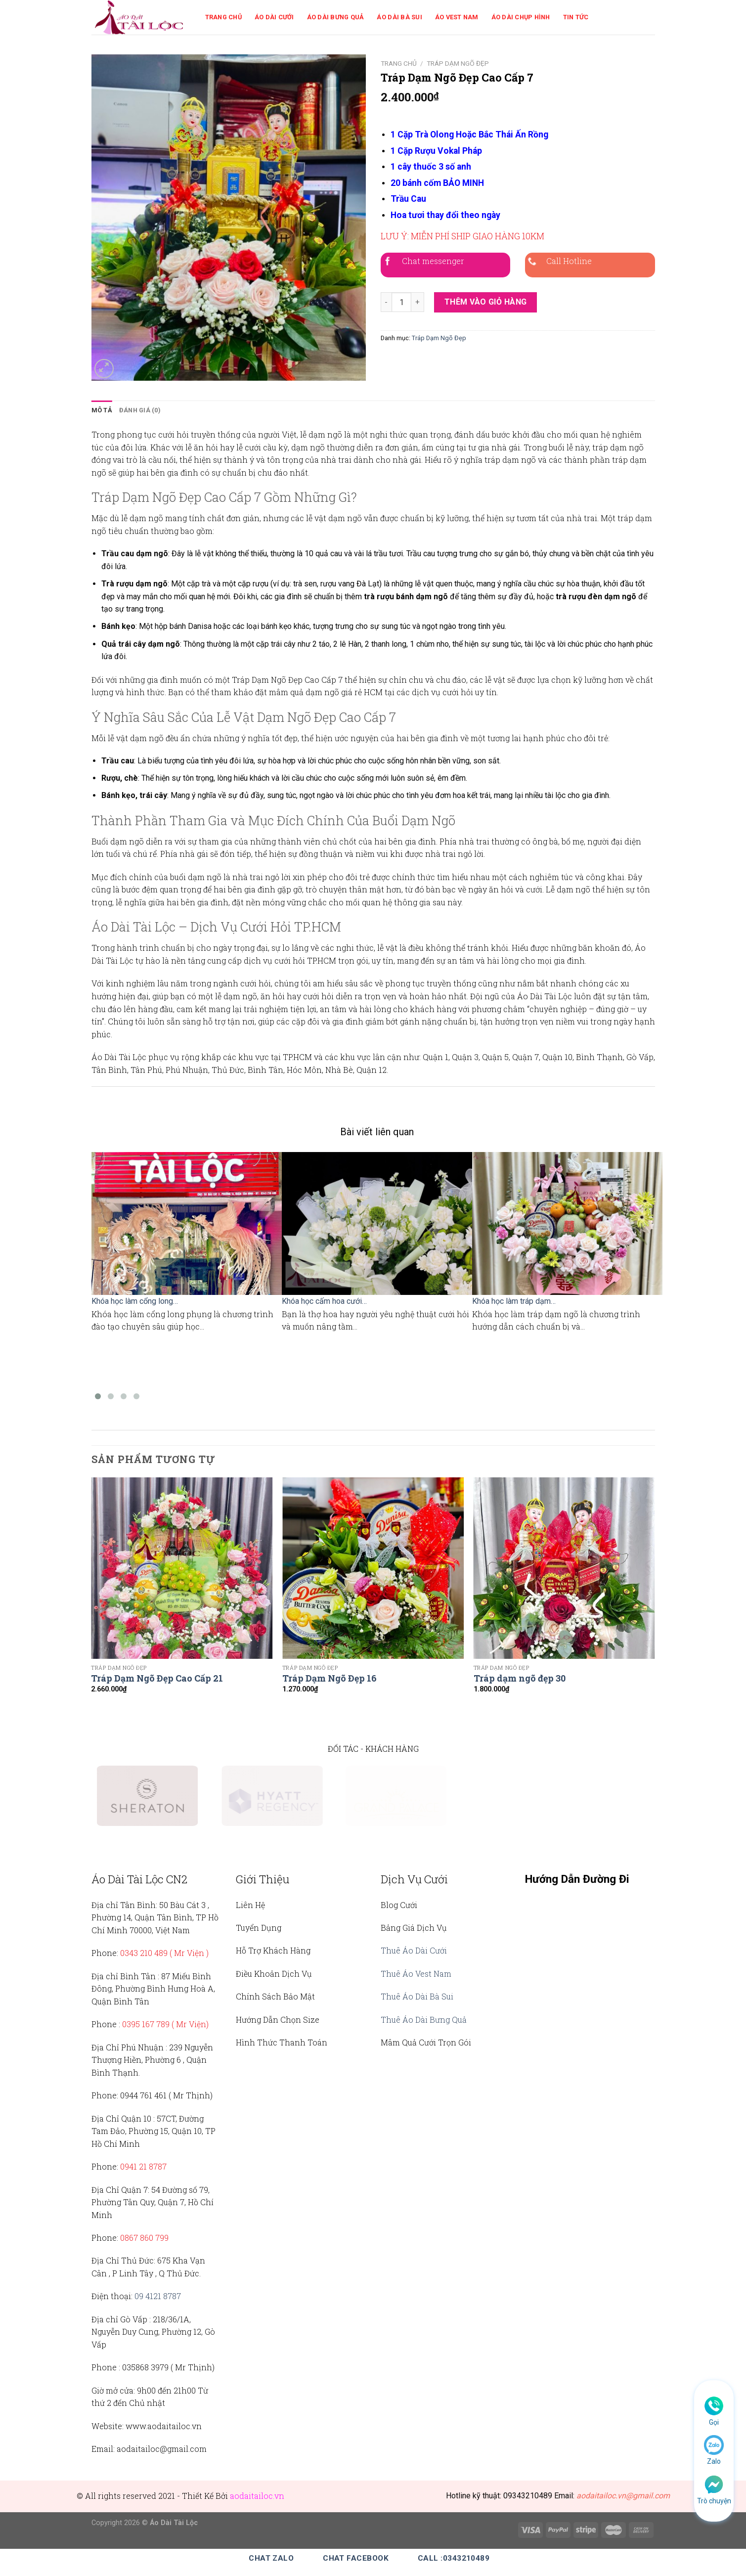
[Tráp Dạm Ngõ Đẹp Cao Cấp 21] (181, 1568)
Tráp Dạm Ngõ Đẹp (458, 63)
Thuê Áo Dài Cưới (414, 1950)
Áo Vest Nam (457, 17)
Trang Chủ (223, 17)
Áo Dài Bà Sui (399, 17)
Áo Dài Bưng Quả (335, 17)
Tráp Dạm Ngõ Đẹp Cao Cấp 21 (157, 1678)
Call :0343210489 (453, 2558)
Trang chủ (399, 63)
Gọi (714, 2422)
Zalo (714, 2461)
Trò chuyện (714, 2501)
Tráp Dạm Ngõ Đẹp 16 (329, 1678)
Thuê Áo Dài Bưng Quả (424, 2019)
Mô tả (101, 410)
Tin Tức (576, 17)
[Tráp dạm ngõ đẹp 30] (564, 1568)
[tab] (101, 410)
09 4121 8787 (157, 2296)
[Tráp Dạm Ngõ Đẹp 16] (373, 1568)
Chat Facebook (356, 2558)
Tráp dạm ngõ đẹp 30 (520, 1678)
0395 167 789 (146, 2024)
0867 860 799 (144, 2237)
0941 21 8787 (143, 2166)
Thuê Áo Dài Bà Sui (417, 1996)
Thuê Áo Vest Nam (416, 1973)
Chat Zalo (271, 2558)
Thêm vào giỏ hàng (485, 302)
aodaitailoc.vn (257, 2495)
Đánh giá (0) (140, 410)
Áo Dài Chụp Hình (520, 17)
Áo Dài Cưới (274, 17)
